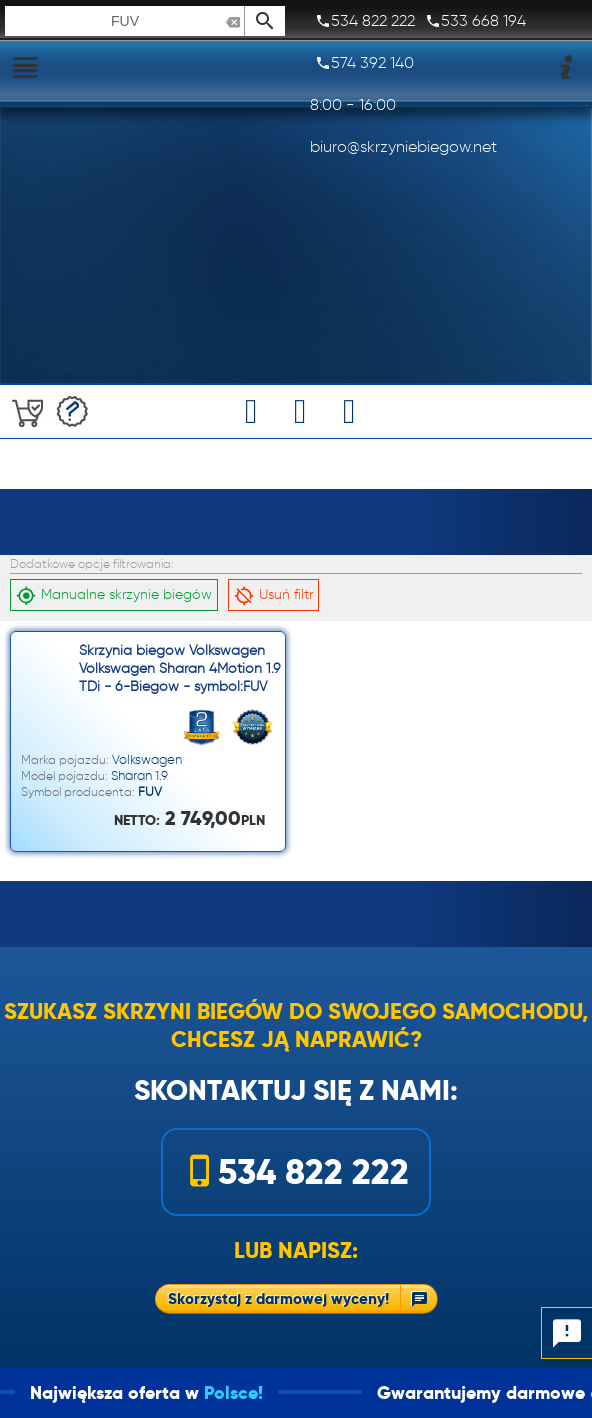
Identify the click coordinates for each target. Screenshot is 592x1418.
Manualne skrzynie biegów (114, 595)
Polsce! (255, 1392)
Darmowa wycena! (72, 411)
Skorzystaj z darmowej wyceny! (278, 1298)
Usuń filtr (273, 595)
